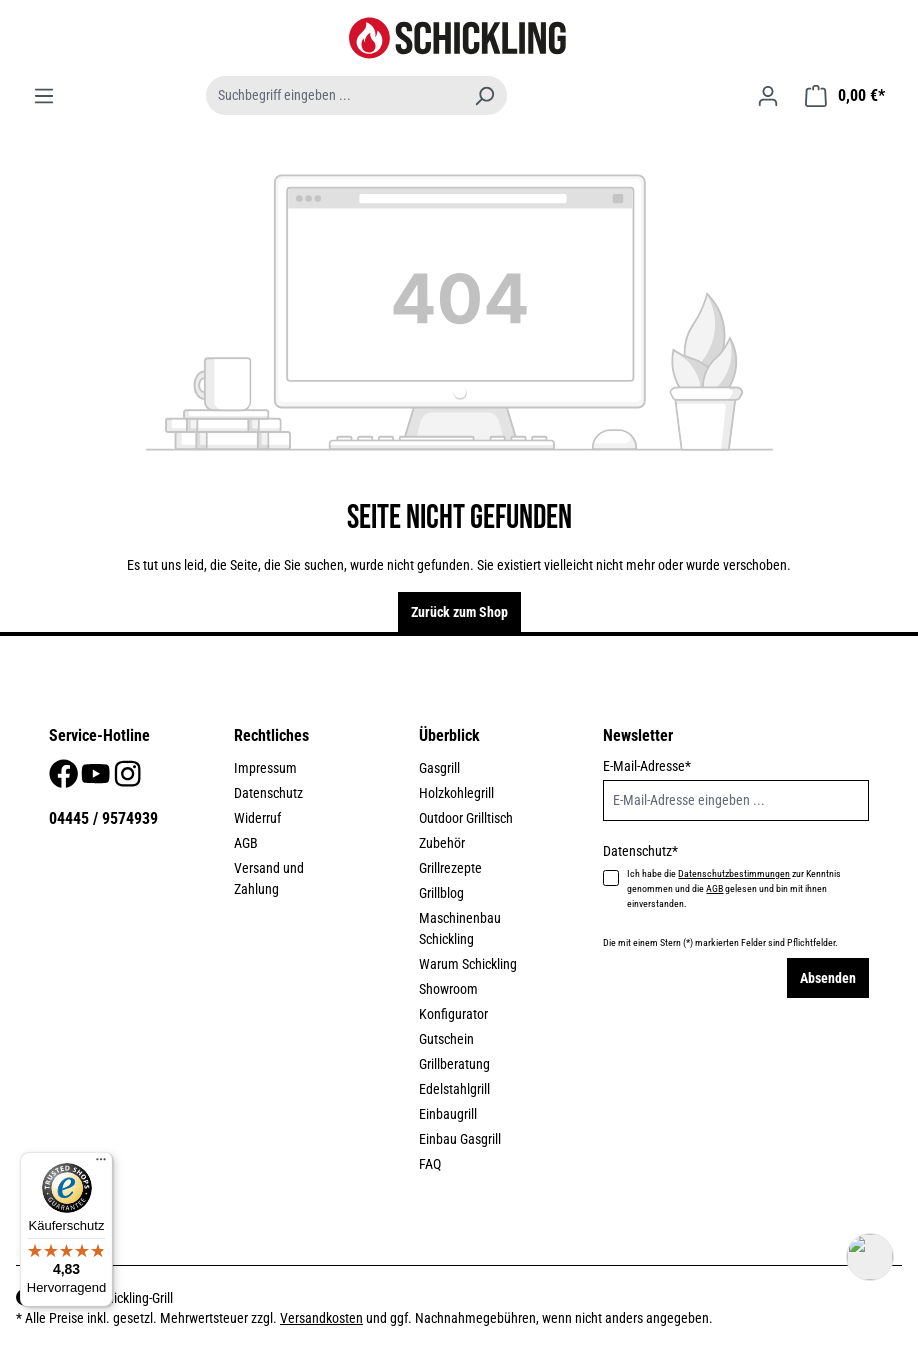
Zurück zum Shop (459, 612)
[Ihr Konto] (768, 96)
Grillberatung (454, 1064)
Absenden (828, 978)
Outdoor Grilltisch (466, 818)
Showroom (448, 989)
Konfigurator (453, 1014)
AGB (246, 843)
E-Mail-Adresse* (647, 766)
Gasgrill (439, 768)
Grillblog (441, 893)
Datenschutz (268, 793)
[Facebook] (65, 780)
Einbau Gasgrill (460, 1139)
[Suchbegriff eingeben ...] (334, 95)
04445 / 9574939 (103, 818)
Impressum (265, 768)
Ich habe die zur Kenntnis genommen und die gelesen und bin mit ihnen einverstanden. (734, 888)
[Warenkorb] (845, 96)
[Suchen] (484, 95)
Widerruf (257, 818)
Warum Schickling (468, 964)
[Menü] (44, 96)
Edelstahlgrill (454, 1089)
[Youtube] (97, 780)
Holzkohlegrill (456, 793)
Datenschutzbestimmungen (734, 873)
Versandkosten (321, 1318)
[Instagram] (127, 780)
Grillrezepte (450, 868)
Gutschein (446, 1039)
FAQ (430, 1164)
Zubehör (442, 843)
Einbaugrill (448, 1114)
